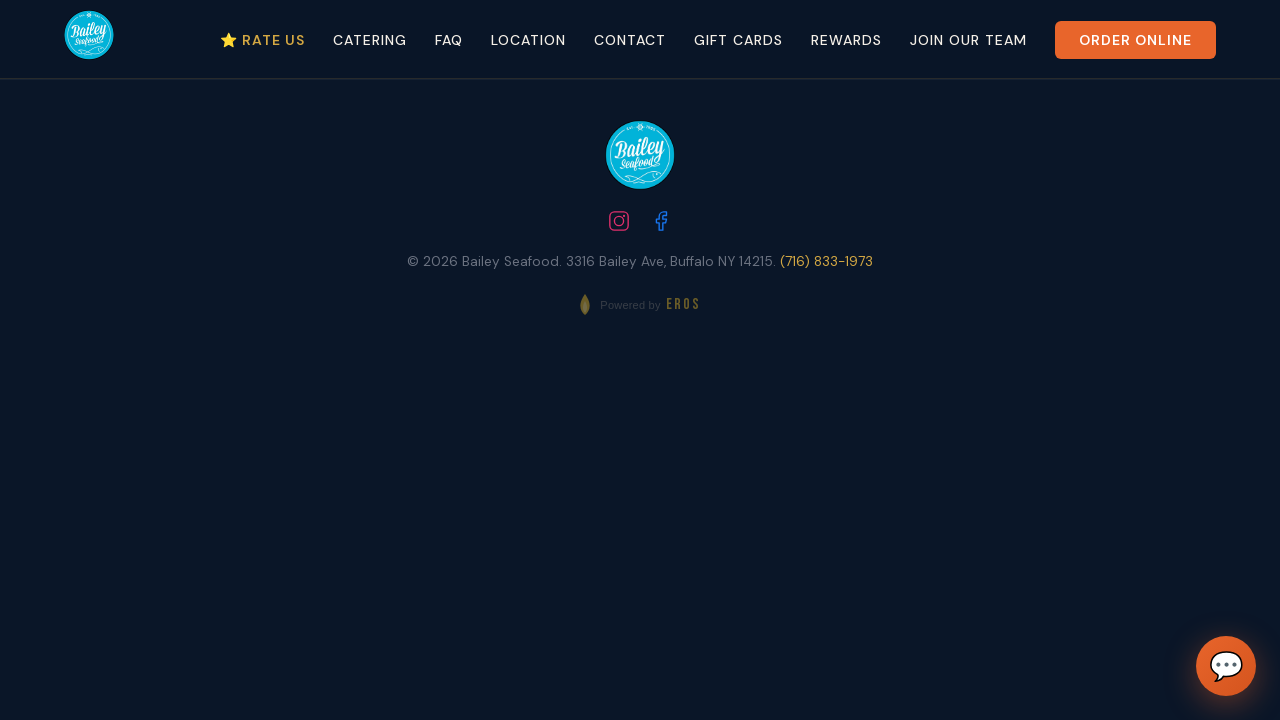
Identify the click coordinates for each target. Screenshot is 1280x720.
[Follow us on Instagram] (619, 223)
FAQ (449, 40)
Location (528, 40)
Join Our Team (968, 40)
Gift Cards (738, 40)
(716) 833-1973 (826, 261)
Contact (630, 40)
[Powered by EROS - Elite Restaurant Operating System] (639, 304)
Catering (370, 40)
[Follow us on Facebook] (661, 223)
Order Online (1135, 40)
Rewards (846, 40)
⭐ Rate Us (262, 40)
